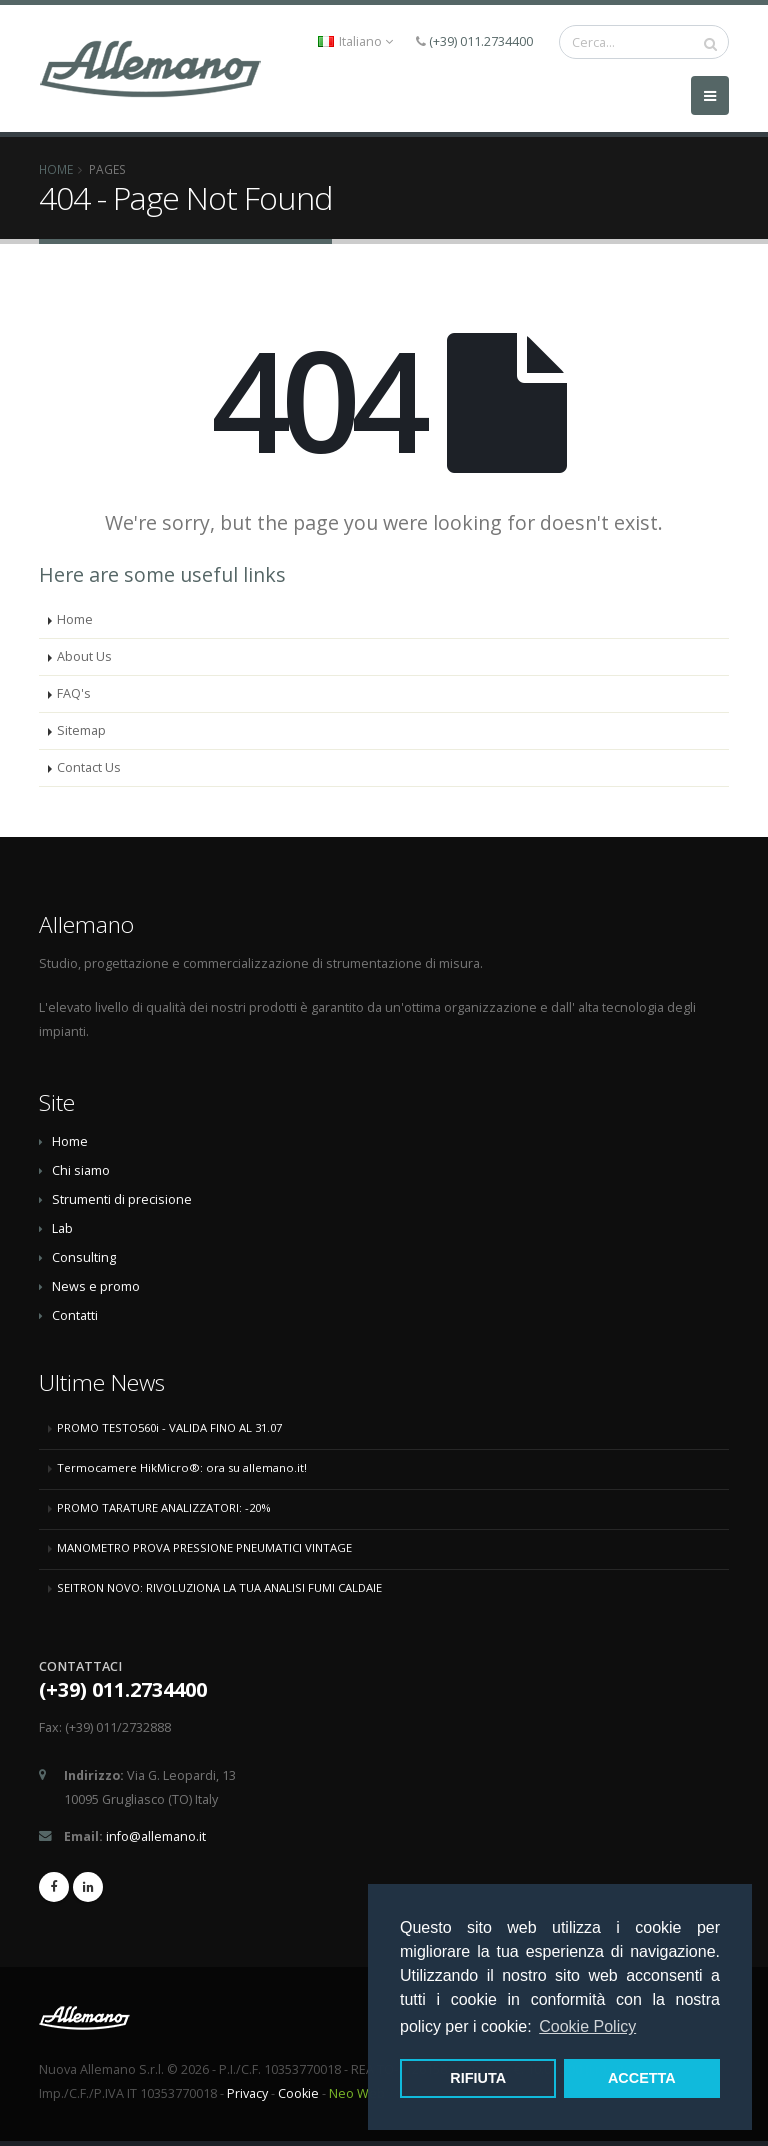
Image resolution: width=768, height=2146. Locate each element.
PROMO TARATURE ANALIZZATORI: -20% (164, 1507)
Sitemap (81, 730)
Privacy (247, 2093)
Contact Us (89, 767)
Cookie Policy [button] (587, 2026)
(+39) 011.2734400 (481, 41)
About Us (84, 656)
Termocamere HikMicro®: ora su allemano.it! (182, 1467)
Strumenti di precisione (122, 1199)
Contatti (75, 1315)
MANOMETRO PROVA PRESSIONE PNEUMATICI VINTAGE (204, 1547)
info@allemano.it (156, 1836)
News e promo (96, 1286)
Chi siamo (81, 1170)
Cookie (298, 2093)
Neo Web (357, 2093)
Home (56, 169)
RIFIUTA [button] (478, 2078)
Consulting (84, 1257)
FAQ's (74, 693)
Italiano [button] (355, 41)
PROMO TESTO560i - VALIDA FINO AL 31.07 (169, 1427)
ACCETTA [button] (642, 2078)
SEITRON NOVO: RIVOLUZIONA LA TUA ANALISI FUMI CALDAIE (219, 1587)
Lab (62, 1228)
